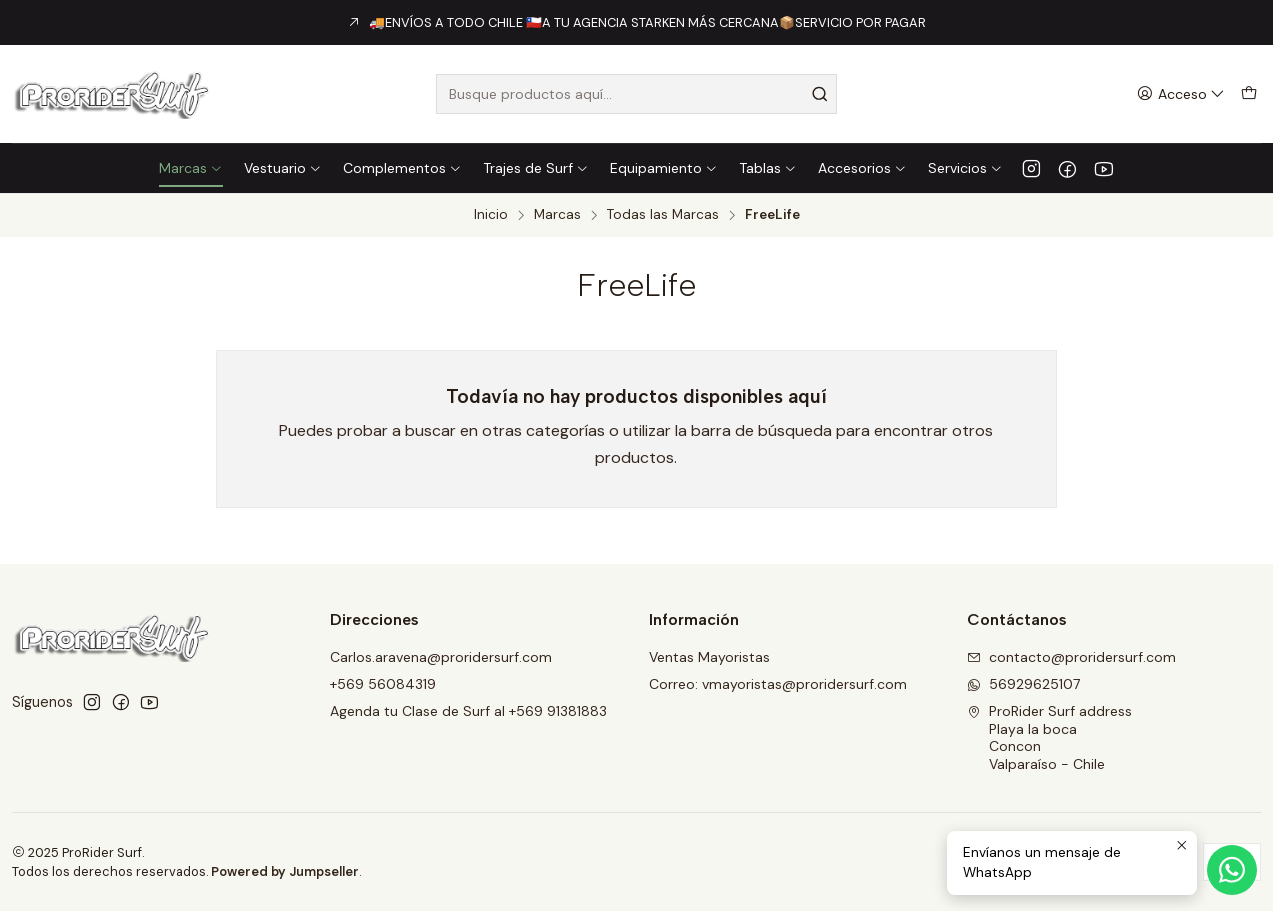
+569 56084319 (383, 684)
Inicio (491, 215)
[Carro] (1249, 94)
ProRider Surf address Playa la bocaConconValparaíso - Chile (1049, 737)
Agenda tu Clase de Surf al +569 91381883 (468, 711)
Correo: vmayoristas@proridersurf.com (778, 684)
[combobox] (636, 94)
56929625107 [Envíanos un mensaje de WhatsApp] (1023, 684)
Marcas (557, 215)
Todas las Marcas (663, 215)
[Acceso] (1181, 94)
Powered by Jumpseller (285, 871)
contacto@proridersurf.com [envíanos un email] (1071, 657)
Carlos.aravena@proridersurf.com (441, 657)
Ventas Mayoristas (709, 657)
